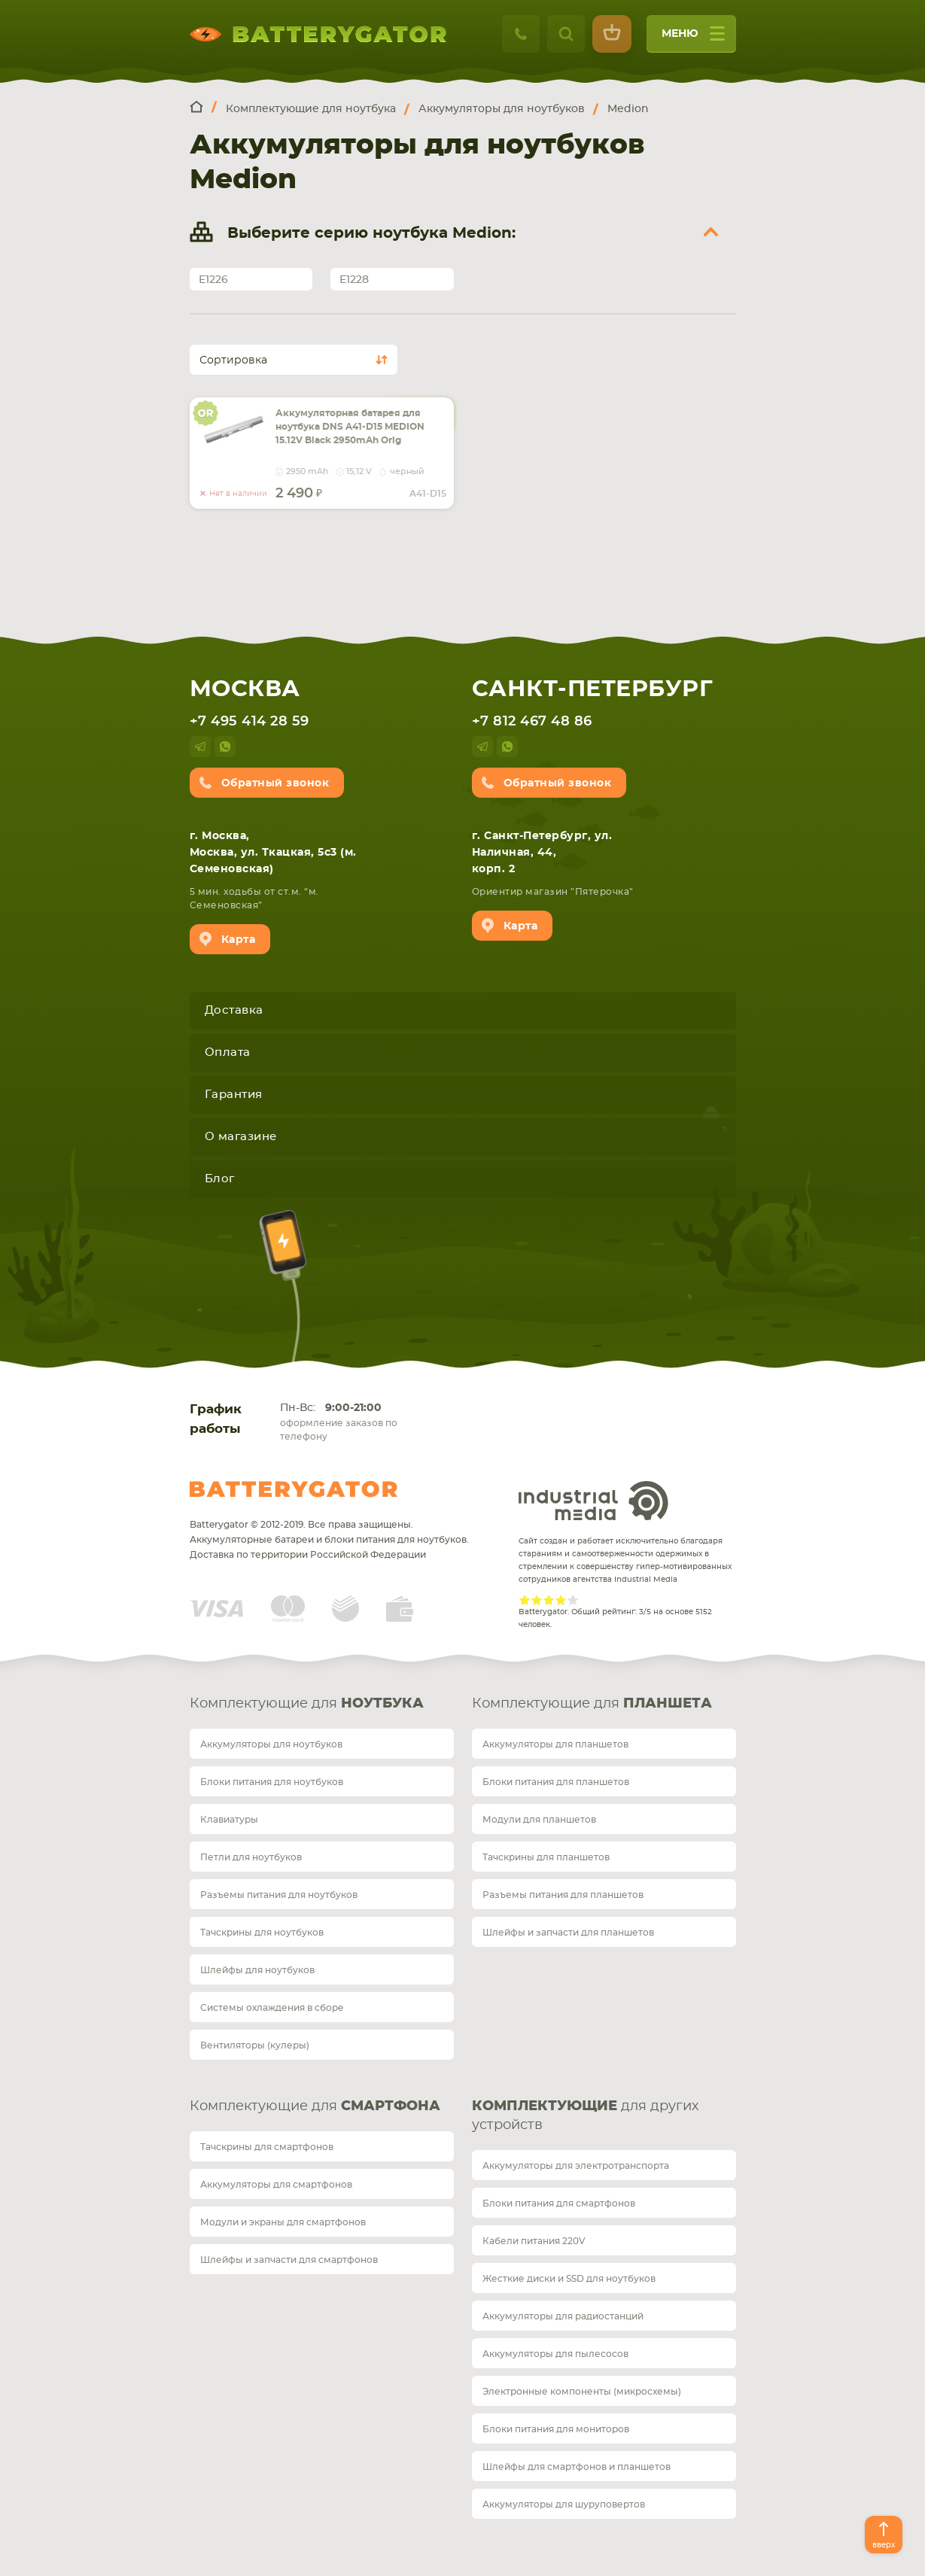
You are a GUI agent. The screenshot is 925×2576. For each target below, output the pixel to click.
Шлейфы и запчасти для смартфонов (289, 2259)
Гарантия (234, 1094)
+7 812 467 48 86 (532, 721)
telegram (200, 746)
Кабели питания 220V (534, 2241)
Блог (220, 1179)
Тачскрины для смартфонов (266, 2147)
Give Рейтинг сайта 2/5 (537, 1600)
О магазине (241, 1136)
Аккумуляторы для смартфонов (276, 2184)
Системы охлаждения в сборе (272, 2007)
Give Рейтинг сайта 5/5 (573, 1600)
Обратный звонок (275, 783)
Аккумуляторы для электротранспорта (575, 2165)
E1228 (354, 280)
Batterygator (293, 1489)
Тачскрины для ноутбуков (262, 1932)
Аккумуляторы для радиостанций (563, 2316)
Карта (238, 940)
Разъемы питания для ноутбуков (279, 1894)
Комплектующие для (307, 1704)
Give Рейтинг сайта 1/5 (525, 1600)
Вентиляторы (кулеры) (254, 2045)
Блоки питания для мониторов (555, 2429)
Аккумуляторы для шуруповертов (563, 2504)
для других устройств (585, 2116)
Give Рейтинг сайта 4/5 (561, 1600)
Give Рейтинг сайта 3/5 (549, 1600)
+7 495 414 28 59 (249, 721)
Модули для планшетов (539, 1819)
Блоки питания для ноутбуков (271, 1782)
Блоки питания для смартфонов (558, 2203)
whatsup (225, 746)
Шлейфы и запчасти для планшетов (568, 1932)
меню (693, 38)
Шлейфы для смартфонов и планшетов (576, 2466)
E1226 (213, 280)
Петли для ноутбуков (251, 1857)
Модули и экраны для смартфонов (283, 2222)
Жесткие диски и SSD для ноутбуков (569, 2278)
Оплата (228, 1052)
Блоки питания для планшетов (555, 1782)
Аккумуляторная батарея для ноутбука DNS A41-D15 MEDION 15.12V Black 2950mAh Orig (349, 427)
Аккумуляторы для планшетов (555, 1744)
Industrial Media (594, 1500)
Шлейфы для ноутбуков (257, 1970)
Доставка (234, 1010)
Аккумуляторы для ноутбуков (271, 1744)
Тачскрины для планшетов (546, 1857)
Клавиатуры (229, 1819)
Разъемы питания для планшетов (563, 1894)
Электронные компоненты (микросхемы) (581, 2391)
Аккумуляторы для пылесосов (555, 2354)
